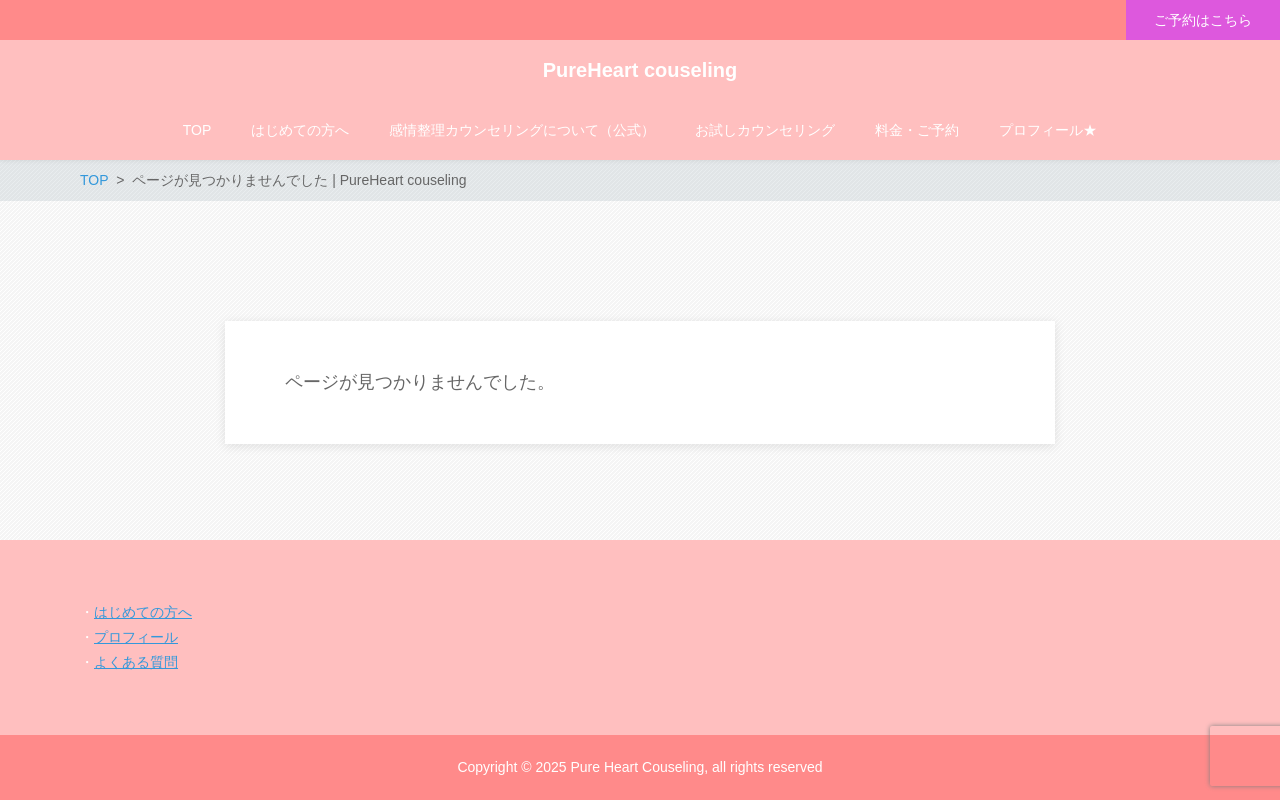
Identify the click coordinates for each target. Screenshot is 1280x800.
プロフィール (136, 637)
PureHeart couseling (640, 70)
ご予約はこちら (1203, 20)
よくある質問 (136, 662)
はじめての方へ (143, 612)
